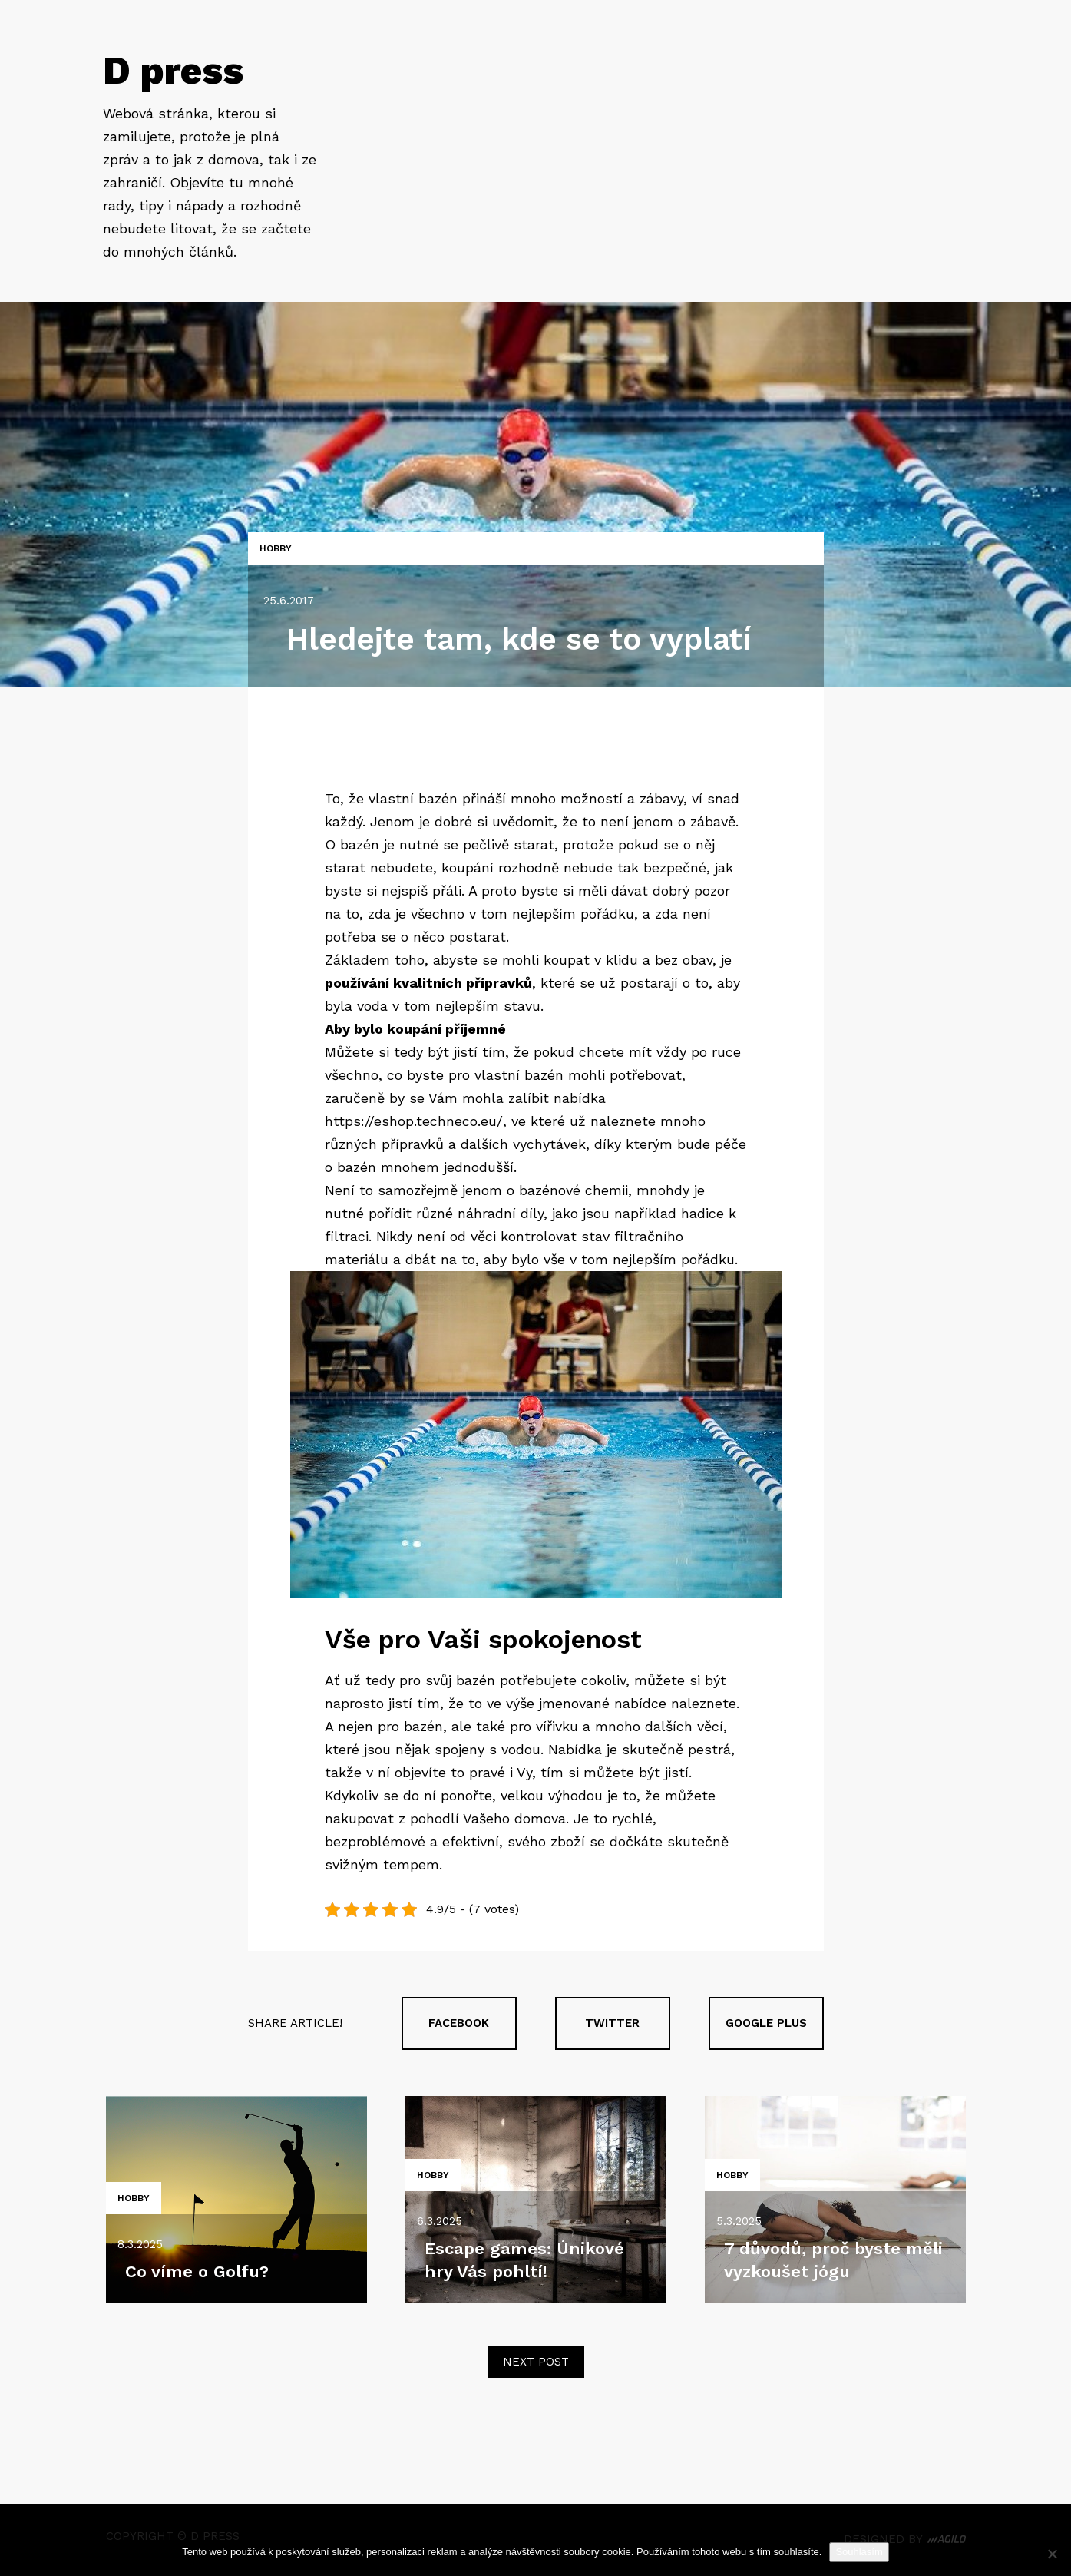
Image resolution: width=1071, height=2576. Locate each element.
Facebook (458, 2023)
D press (173, 70)
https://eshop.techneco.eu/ (414, 1121)
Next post (536, 2362)
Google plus (766, 2023)
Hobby (275, 548)
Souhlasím (858, 2552)
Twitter (612, 2023)
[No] (1051, 2553)
